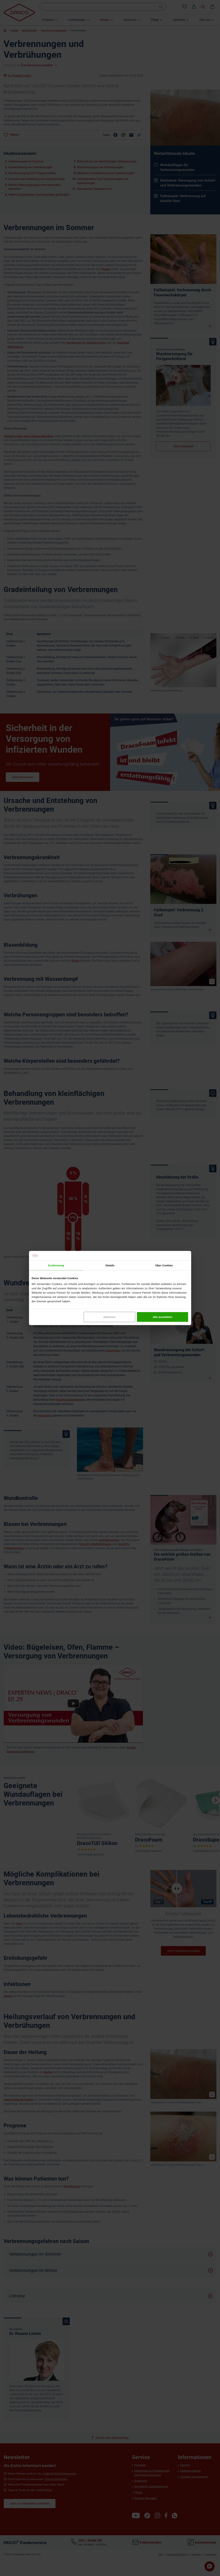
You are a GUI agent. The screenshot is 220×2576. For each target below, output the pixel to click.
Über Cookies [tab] (164, 1265)
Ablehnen (109, 1316)
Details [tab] (110, 1265)
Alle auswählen (162, 1316)
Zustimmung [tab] (56, 1265)
